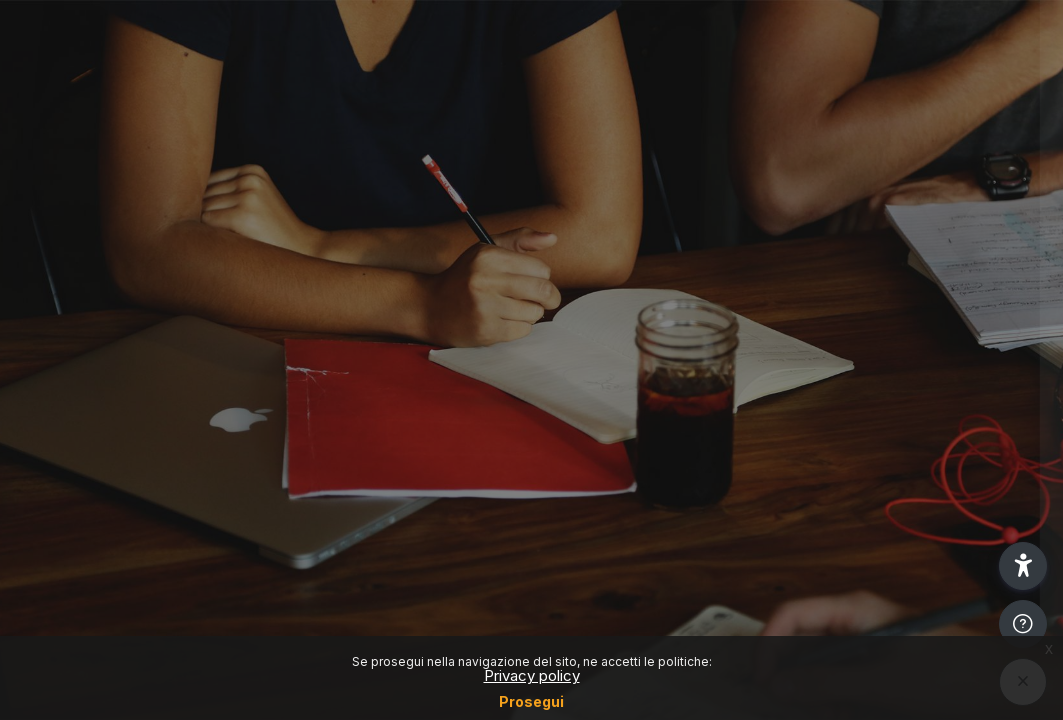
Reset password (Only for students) (852, 338)
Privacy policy (532, 675)
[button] (1023, 566)
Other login (852, 523)
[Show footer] (1023, 624)
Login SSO (852, 250)
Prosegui (531, 701)
